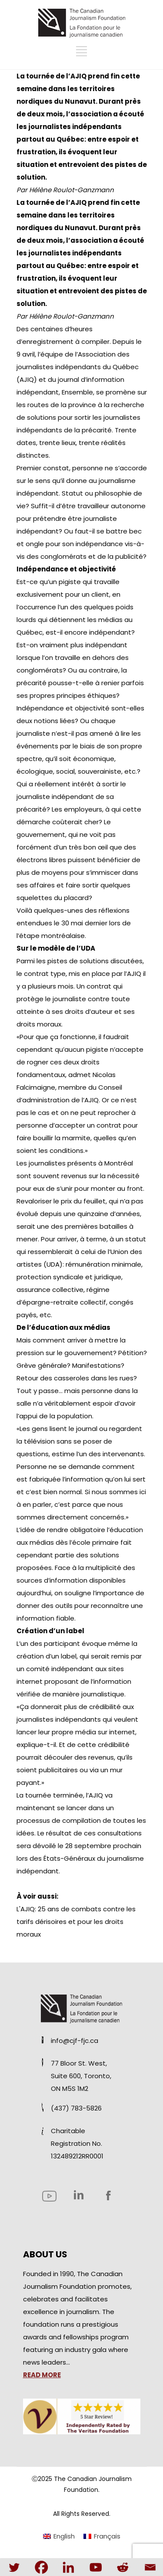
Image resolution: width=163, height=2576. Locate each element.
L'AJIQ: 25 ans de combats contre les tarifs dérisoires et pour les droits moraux (76, 1921)
